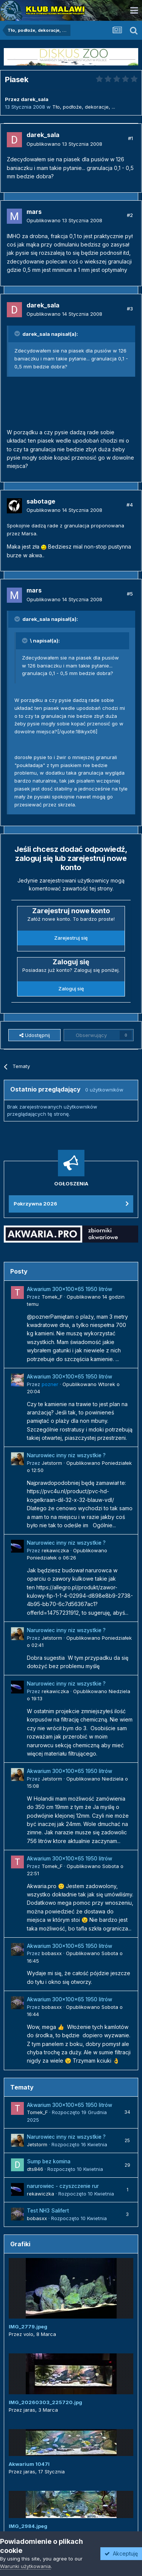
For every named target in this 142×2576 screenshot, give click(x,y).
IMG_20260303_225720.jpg (45, 2402)
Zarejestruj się (71, 938)
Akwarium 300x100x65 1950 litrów (69, 1289)
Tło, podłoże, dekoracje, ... (83, 107)
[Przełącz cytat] (17, 334)
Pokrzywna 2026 (35, 1204)
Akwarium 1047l (29, 2464)
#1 (130, 138)
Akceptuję (121, 2553)
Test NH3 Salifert (48, 2211)
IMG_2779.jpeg (28, 2326)
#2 (130, 215)
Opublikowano (64, 144)
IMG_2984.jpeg (28, 2526)
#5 (130, 594)
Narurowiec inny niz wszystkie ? (66, 1455)
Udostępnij (34, 1035)
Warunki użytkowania (25, 2566)
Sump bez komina (48, 2161)
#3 (130, 309)
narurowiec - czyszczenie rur (63, 2186)
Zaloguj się (71, 988)
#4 (129, 505)
